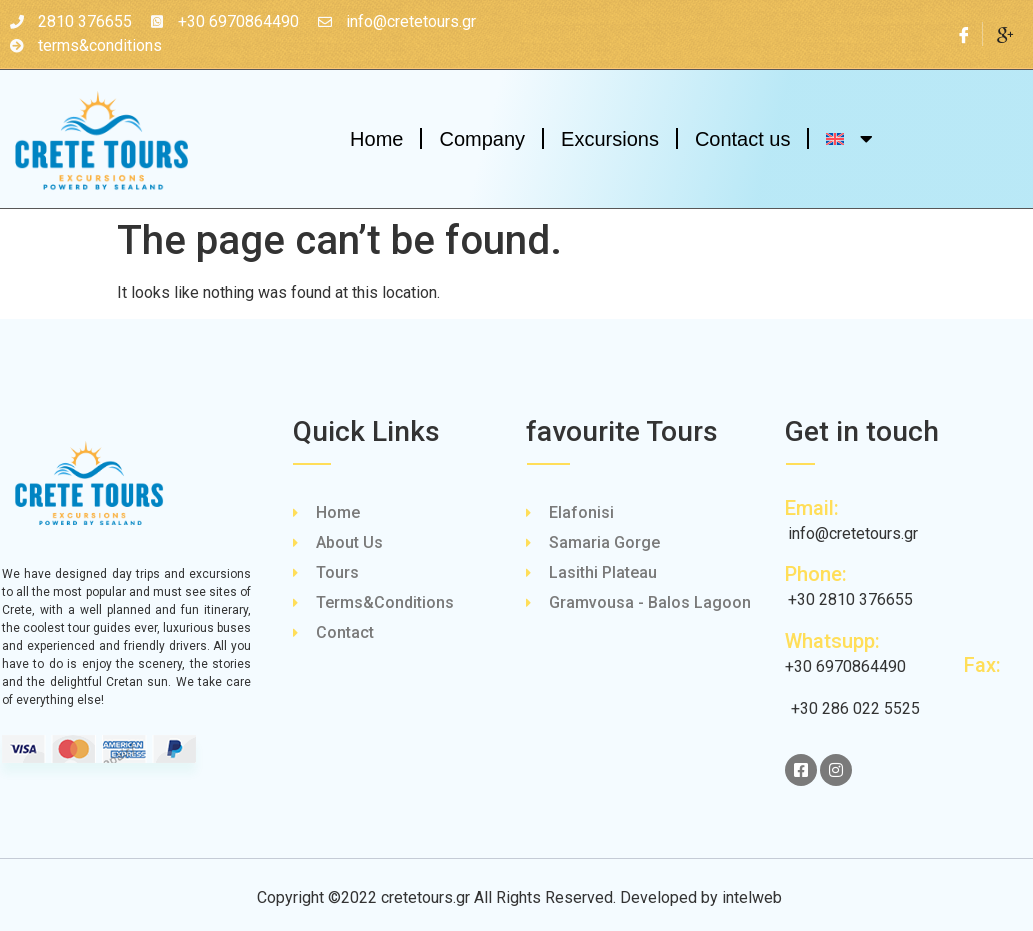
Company (482, 139)
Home (376, 139)
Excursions (610, 139)
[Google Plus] (1005, 34)
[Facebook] (964, 34)
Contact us (743, 139)
